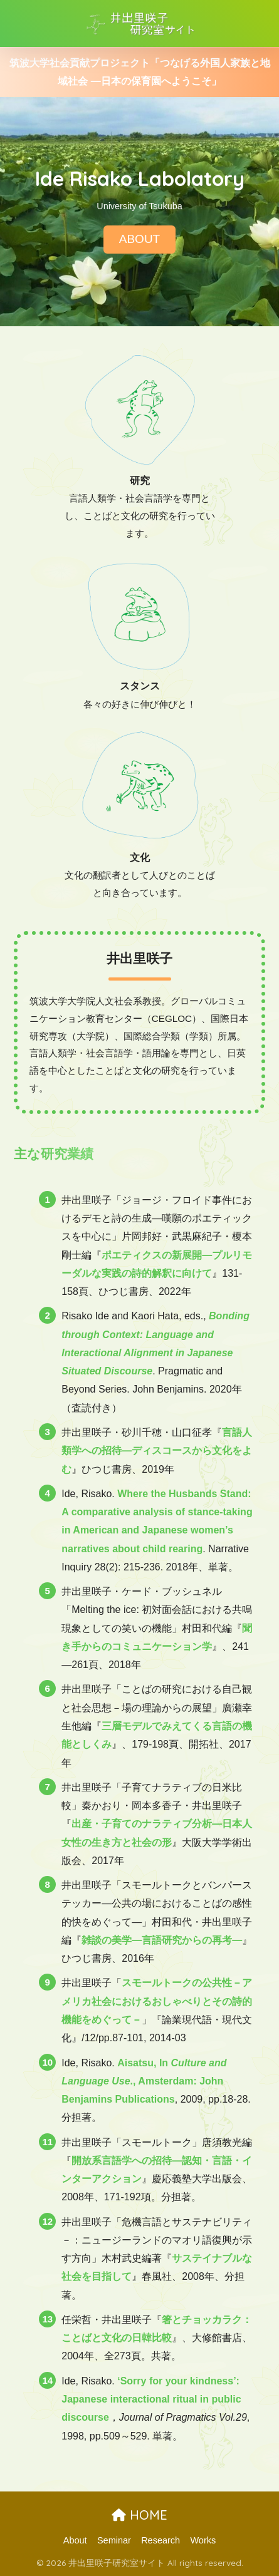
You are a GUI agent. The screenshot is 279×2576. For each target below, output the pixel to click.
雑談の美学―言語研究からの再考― (162, 1940)
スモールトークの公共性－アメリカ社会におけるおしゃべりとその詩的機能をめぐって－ (156, 2001)
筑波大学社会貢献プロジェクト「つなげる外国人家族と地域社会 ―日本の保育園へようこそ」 (139, 72)
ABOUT (139, 239)
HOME (139, 2515)
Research (160, 2540)
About (75, 2540)
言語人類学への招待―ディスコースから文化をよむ (156, 1451)
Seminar (114, 2540)
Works (203, 2540)
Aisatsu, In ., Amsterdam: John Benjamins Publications (143, 2081)
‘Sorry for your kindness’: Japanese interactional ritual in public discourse (151, 2399)
